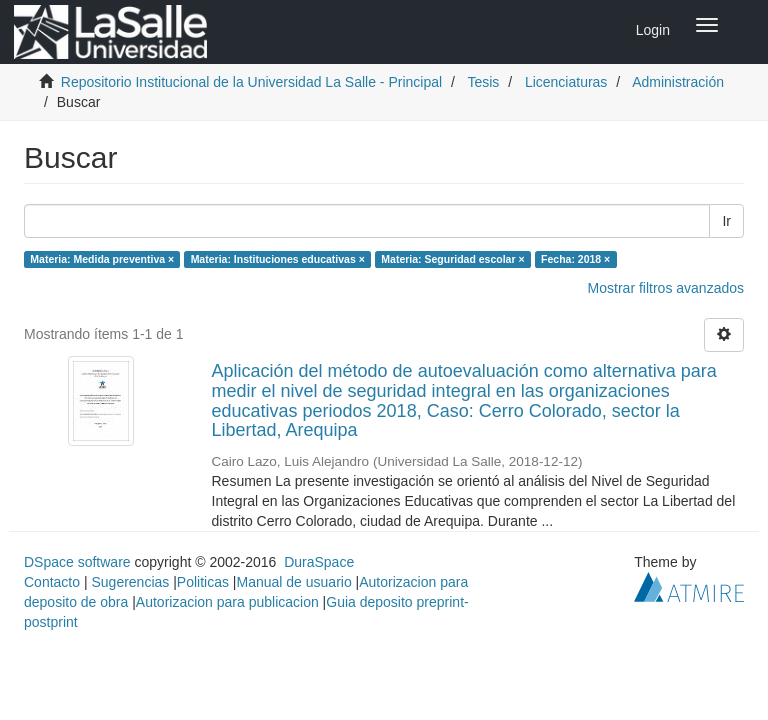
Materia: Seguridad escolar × (452, 259)
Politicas (203, 582)
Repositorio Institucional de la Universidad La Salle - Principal (251, 82)
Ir (726, 221)
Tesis (483, 82)
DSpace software (77, 562)
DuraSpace (319, 562)
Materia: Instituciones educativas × (278, 259)
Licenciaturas (566, 82)
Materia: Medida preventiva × (102, 259)
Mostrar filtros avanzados (666, 288)
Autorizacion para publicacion (227, 602)
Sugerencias (130, 582)
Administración (678, 82)
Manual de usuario (294, 582)
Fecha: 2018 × (575, 259)
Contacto (52, 582)
